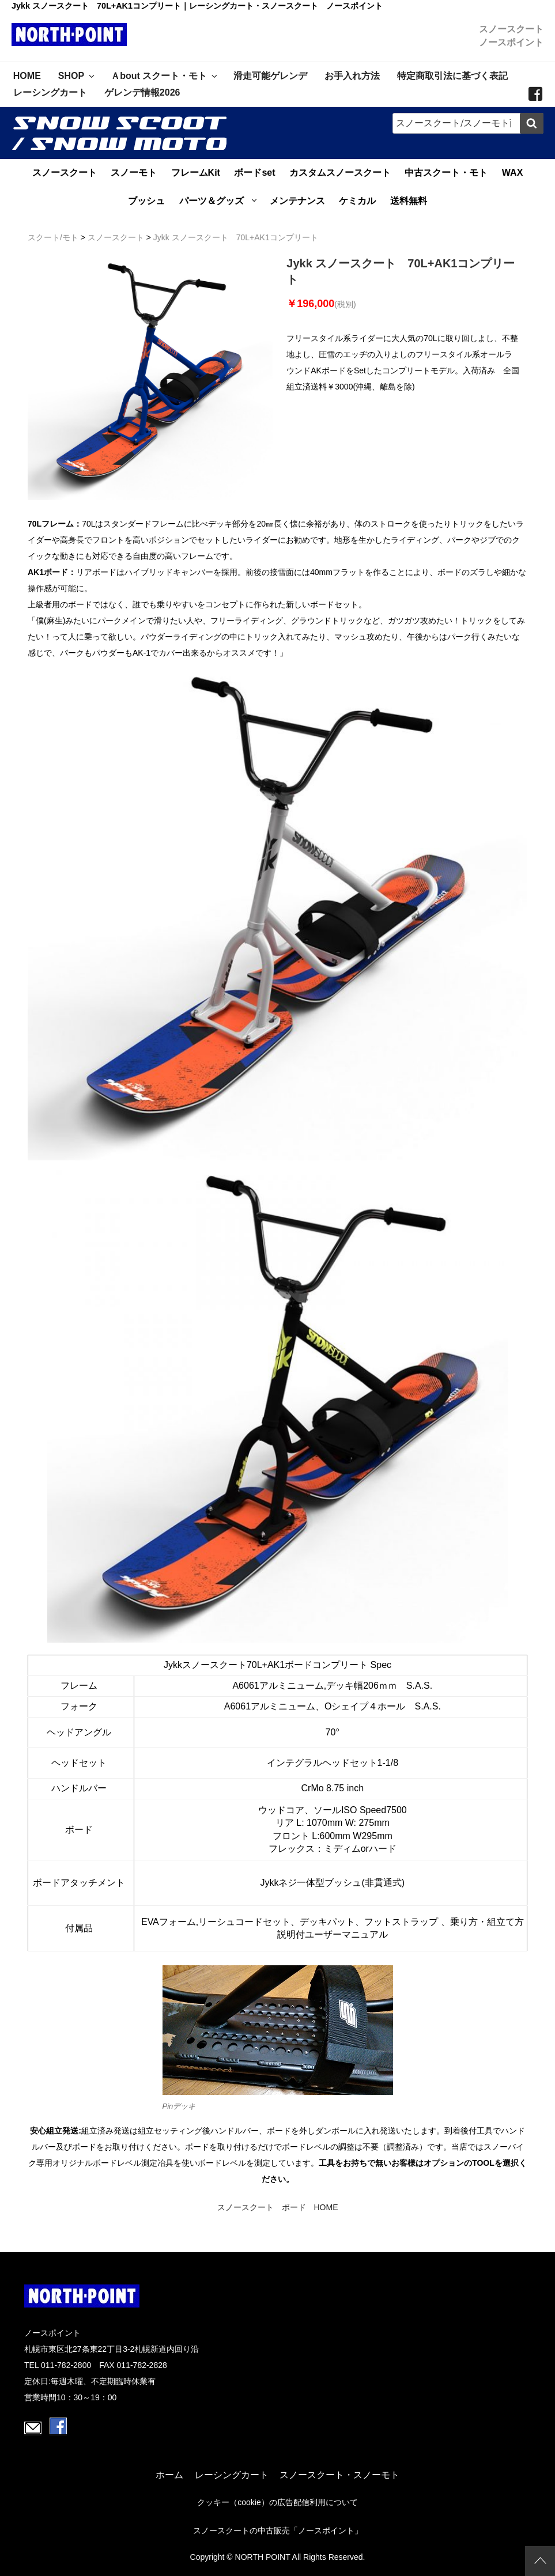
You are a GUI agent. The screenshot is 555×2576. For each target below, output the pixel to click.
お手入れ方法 (352, 76)
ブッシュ (146, 201)
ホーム (169, 2475)
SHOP (77, 76)
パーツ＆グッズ (211, 201)
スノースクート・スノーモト (339, 2475)
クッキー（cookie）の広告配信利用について (277, 2502)
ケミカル (357, 201)
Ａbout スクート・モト (165, 76)
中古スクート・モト (446, 172)
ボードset (254, 172)
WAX (512, 172)
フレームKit (195, 172)
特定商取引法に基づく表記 (452, 76)
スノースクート (64, 172)
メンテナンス (297, 201)
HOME (27, 76)
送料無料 (408, 201)
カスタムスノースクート (340, 172)
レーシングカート (50, 92)
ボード (294, 2207)
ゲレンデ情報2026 (142, 92)
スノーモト (134, 172)
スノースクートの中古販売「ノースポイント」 (278, 2531)
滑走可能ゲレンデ (270, 76)
